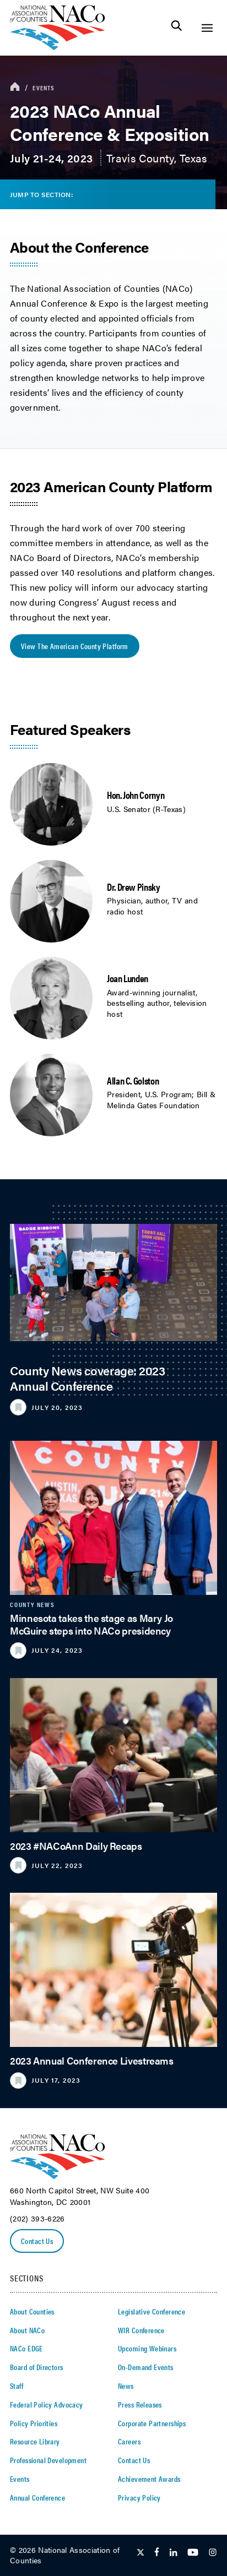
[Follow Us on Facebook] (156, 2552)
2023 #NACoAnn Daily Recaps (76, 1846)
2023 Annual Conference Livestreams (92, 2060)
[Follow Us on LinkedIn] (173, 2552)
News (126, 2385)
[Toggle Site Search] (176, 27)
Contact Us (37, 2240)
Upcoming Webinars (147, 2348)
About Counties (32, 2311)
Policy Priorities (33, 2422)
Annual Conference (37, 2497)
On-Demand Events (146, 2366)
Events (44, 87)
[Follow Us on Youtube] (192, 2552)
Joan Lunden (127, 978)
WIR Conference (141, 2329)
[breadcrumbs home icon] (15, 87)
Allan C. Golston (133, 1080)
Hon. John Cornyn (135, 795)
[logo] (57, 47)
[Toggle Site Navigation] (207, 27)
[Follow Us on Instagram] (212, 2552)
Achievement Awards (149, 2478)
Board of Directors (36, 2366)
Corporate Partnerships (152, 2422)
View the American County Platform (74, 645)
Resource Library (35, 2441)
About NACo (27, 2329)
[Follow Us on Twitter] (140, 2552)
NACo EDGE (26, 2348)
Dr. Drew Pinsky (133, 887)
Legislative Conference (151, 2311)
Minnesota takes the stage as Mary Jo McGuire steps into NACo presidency (91, 1624)
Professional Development (48, 2459)
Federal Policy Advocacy (46, 2404)
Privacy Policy (139, 2497)
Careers (129, 2441)
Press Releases (140, 2404)
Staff (16, 2385)
